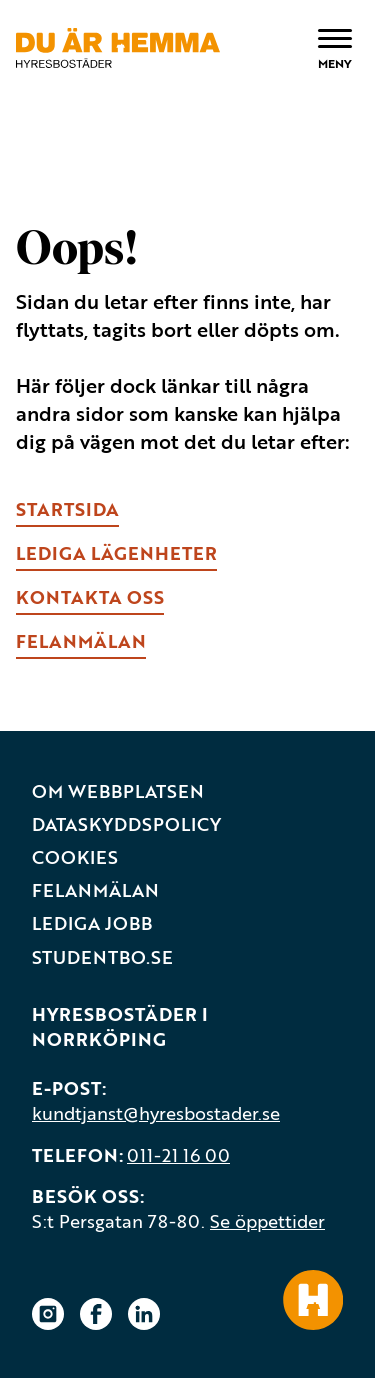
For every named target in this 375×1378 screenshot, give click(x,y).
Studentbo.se (102, 957)
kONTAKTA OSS (90, 597)
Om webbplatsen (118, 791)
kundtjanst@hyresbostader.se (156, 1113)
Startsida (67, 509)
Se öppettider (267, 1221)
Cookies (75, 857)
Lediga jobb (92, 923)
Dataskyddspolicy (126, 824)
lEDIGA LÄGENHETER (116, 553)
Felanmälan (95, 890)
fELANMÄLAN (81, 641)
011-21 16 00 (178, 1155)
